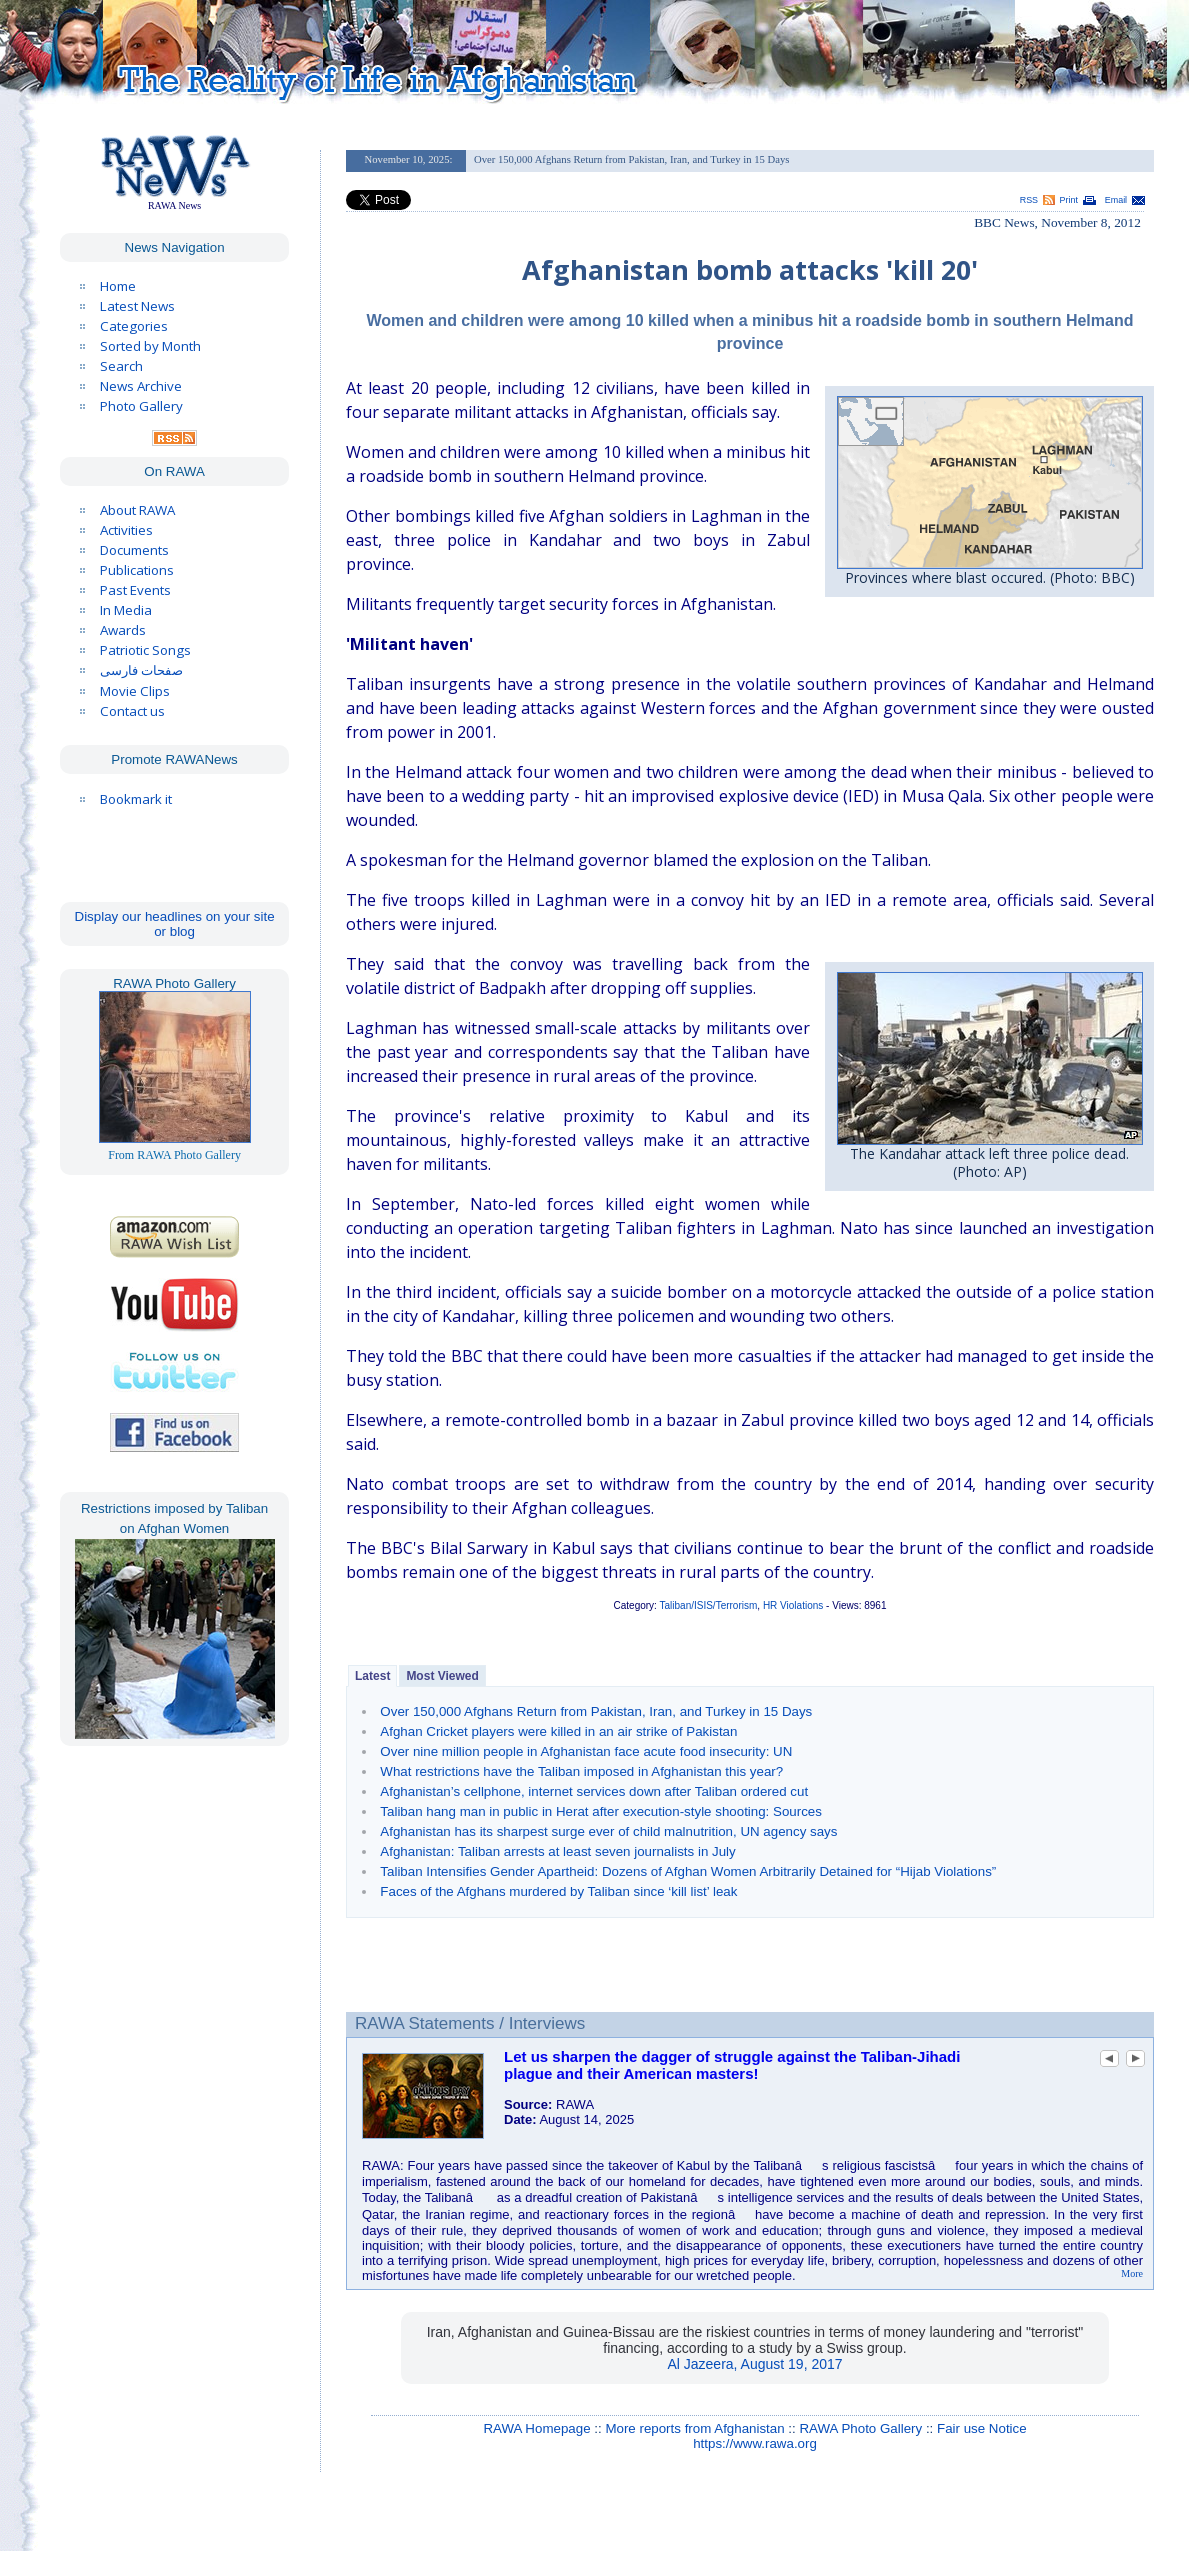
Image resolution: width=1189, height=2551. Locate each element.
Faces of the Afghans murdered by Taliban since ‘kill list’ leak (558, 1891)
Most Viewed (442, 1676)
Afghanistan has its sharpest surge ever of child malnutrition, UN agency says (608, 1831)
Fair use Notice (982, 2428)
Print (1069, 200)
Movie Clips (135, 691)
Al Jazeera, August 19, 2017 (754, 2364)
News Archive (141, 386)
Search (121, 366)
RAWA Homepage (536, 2428)
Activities (126, 530)
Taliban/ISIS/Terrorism (709, 1605)
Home (118, 286)
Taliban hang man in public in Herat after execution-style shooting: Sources (601, 1811)
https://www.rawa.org (755, 2443)
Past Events (135, 590)
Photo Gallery (141, 406)
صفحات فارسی (141, 670)
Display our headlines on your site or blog (175, 924)
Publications (137, 570)
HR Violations (793, 1605)
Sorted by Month (150, 346)
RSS (1029, 200)
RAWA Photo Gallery (860, 2428)
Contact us (132, 711)
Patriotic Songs (145, 650)
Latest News (137, 306)
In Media (126, 610)
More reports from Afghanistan (694, 2428)
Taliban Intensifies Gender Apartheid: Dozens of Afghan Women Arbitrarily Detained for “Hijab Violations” (688, 1871)
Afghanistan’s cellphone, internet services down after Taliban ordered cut (594, 1791)
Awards (123, 630)
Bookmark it (136, 799)
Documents (134, 550)
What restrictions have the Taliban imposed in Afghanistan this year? (581, 1771)
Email (1116, 200)
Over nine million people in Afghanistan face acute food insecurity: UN (586, 1751)
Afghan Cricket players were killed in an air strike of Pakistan (558, 1731)
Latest (372, 1676)
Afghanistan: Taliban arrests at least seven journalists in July (557, 1851)
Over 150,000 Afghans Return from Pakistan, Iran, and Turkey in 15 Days (596, 1711)
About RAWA (137, 510)
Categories (134, 326)
